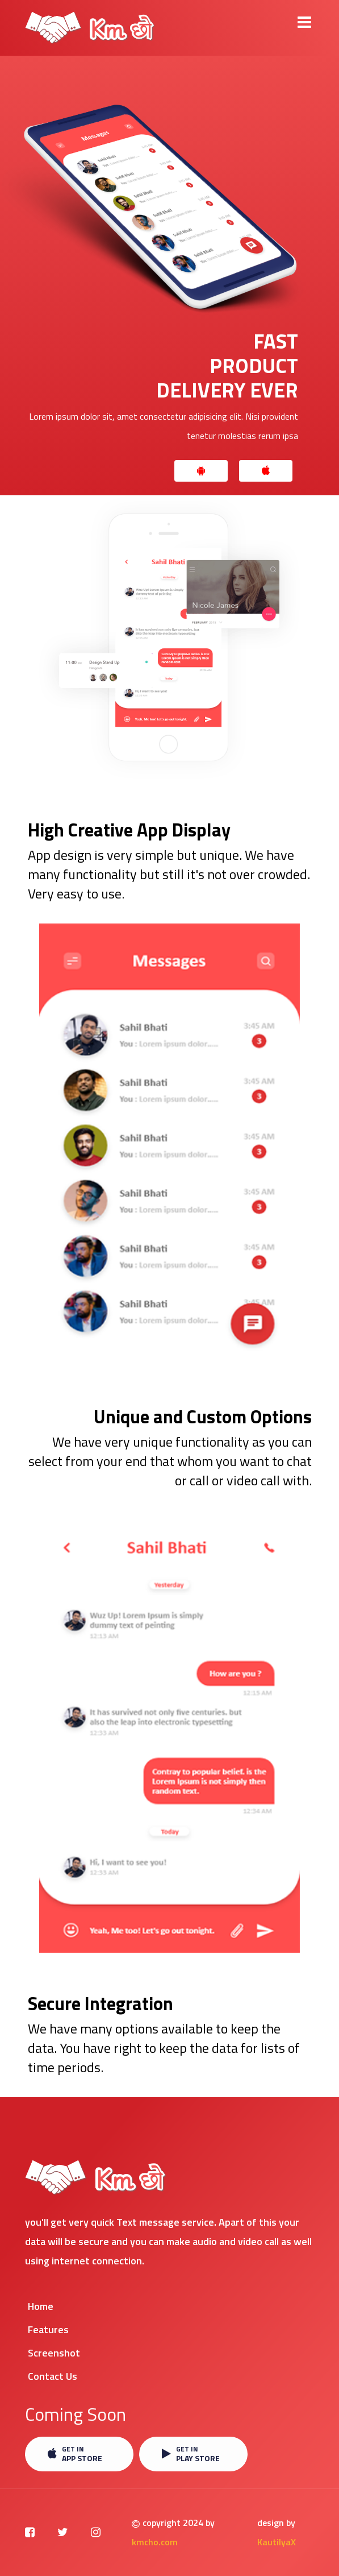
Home (40, 2306)
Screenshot (54, 2352)
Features (48, 2329)
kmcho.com (155, 2542)
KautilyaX (276, 2542)
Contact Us (52, 2376)
